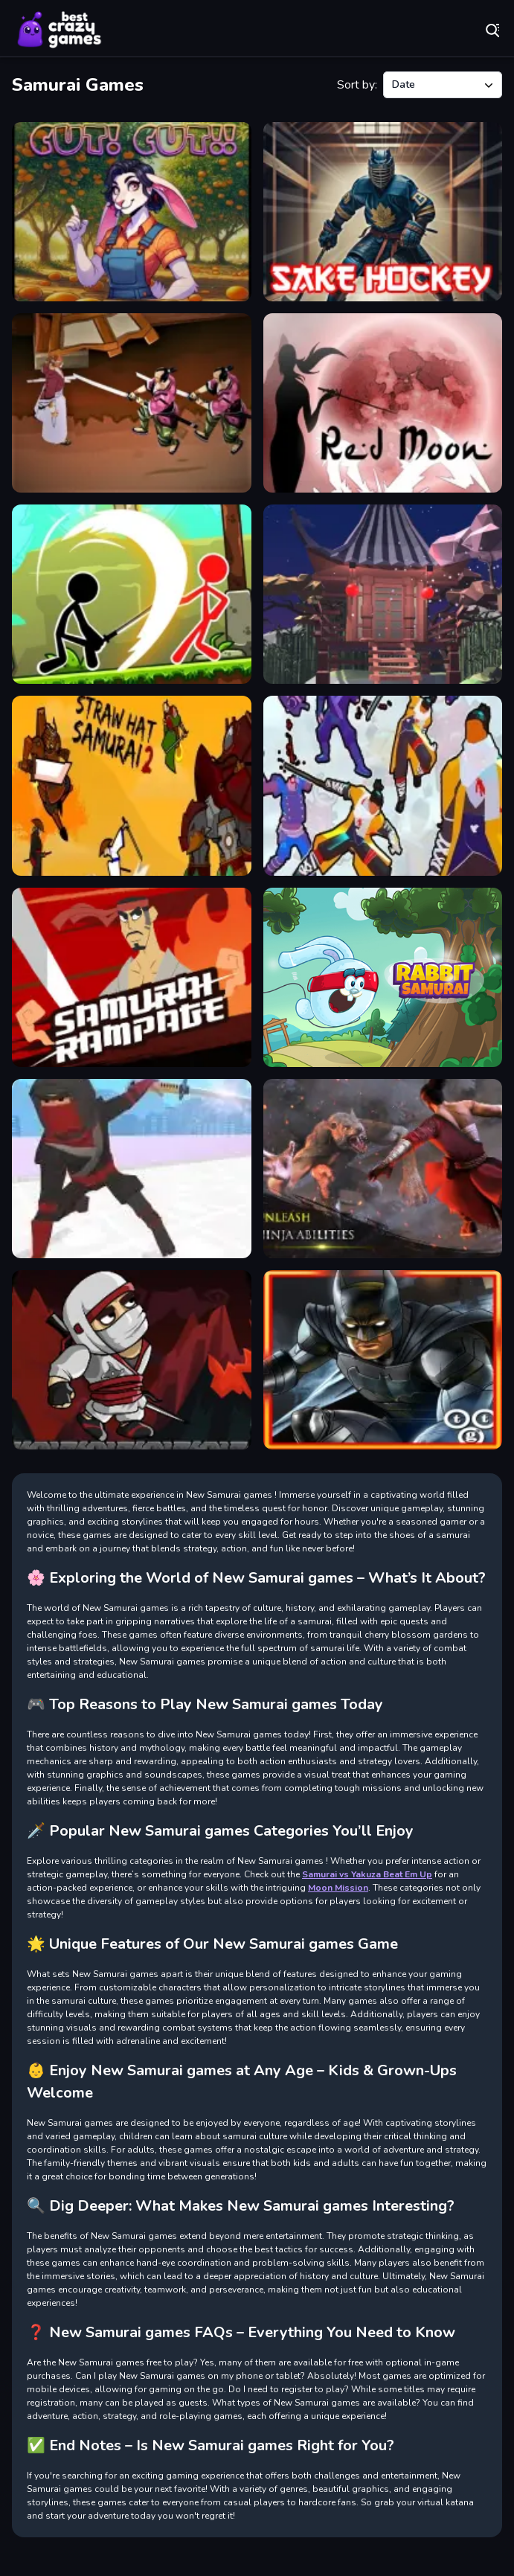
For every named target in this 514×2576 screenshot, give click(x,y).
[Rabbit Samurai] (383, 977)
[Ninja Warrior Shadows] (131, 1359)
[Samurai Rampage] (131, 977)
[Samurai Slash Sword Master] (131, 1168)
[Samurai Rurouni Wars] (131, 403)
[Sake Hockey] (383, 211)
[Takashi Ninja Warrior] (383, 1168)
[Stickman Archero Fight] (131, 594)
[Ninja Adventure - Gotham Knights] (383, 1359)
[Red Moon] (383, 403)
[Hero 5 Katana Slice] (383, 785)
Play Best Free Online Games (59, 30)
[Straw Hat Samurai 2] (131, 785)
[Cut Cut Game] (131, 211)
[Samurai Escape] (383, 594)
